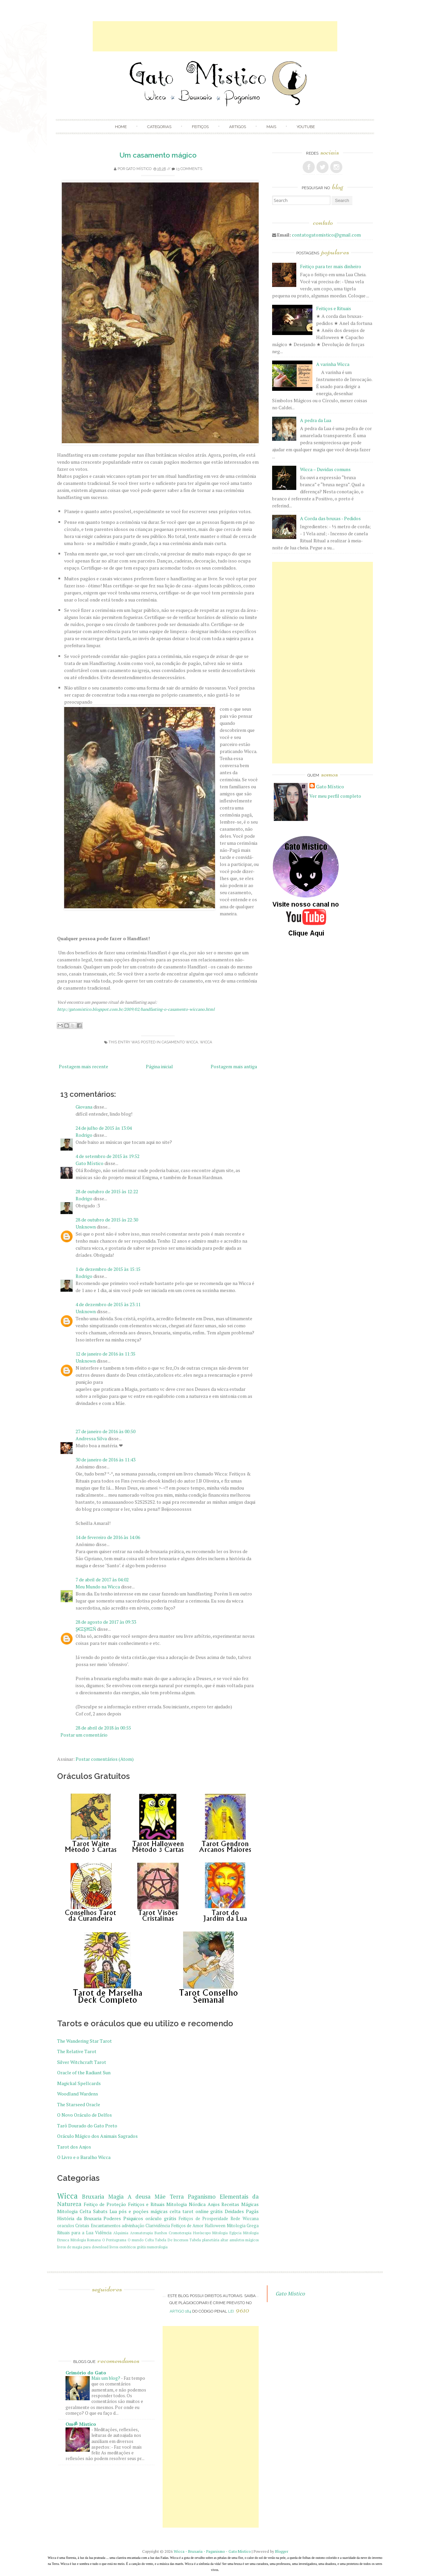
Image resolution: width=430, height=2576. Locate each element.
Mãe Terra (169, 2196)
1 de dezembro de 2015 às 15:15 (108, 1269)
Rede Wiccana (244, 2218)
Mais (271, 126)
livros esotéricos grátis (128, 2246)
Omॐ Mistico (81, 2424)
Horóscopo (202, 2232)
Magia (116, 2196)
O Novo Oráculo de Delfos (84, 2115)
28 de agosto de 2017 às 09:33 (106, 1622)
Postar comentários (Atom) (105, 1759)
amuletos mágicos (244, 2239)
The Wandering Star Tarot (84, 2041)
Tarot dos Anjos (74, 2147)
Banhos (161, 2232)
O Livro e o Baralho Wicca (84, 2157)
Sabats (100, 2211)
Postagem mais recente (83, 1066)
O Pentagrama (114, 2239)
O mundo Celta (141, 2239)
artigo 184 (180, 2311)
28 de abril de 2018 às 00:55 (103, 1728)
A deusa (139, 2196)
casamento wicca (180, 1042)
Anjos (214, 2204)
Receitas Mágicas (240, 2204)
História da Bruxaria (79, 2218)
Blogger (281, 2551)
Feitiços (200, 126)
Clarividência (157, 2226)
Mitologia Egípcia (227, 2232)
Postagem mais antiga (234, 1066)
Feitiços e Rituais (146, 2204)
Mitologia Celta (74, 2211)
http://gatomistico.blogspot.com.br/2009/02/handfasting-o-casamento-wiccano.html (136, 1009)
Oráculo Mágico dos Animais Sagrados (97, 2136)
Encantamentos (106, 2226)
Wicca (206, 1042)
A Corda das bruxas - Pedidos (330, 518)
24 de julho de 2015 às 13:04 (104, 1128)
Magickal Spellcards (79, 2083)
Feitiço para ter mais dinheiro (330, 266)
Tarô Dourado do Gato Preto (87, 2125)
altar (224, 2239)
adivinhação (133, 2226)
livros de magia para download (83, 2246)
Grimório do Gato (86, 2372)
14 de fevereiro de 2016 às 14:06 (108, 1537)
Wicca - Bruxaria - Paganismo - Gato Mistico (212, 2551)
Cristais (82, 2226)
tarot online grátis (202, 2211)
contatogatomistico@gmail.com (326, 235)
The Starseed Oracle (78, 2104)
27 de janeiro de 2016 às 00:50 (105, 1431)
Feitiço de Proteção (105, 2204)
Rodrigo (84, 1135)
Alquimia (120, 2232)
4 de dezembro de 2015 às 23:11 (108, 1304)
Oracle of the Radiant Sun (84, 2072)
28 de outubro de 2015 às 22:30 (107, 1219)
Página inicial (159, 1066)
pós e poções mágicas (143, 2211)
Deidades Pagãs (242, 2211)
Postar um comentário (84, 1735)
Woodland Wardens (77, 2093)
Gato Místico (139, 169)
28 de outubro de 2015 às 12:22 (107, 1191)
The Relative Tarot (76, 2051)
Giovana (84, 1107)
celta (175, 2211)
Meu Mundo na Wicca (98, 1586)
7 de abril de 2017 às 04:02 (102, 1579)
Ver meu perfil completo (335, 796)
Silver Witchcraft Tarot (81, 2062)
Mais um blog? (106, 2378)
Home (121, 126)
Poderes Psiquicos (123, 2218)
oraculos (65, 2226)
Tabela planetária (204, 2239)
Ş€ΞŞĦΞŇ (86, 1629)
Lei (238, 2311)
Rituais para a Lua (75, 2233)
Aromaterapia (141, 2232)
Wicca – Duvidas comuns (325, 469)
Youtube (306, 126)
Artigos (237, 126)
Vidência (103, 2233)
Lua (113, 2211)
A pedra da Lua (315, 420)
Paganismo (202, 2196)
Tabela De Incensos (171, 2239)
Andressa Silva (91, 1438)
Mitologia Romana (86, 2239)
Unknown (86, 1226)
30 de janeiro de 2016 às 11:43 (105, 1459)
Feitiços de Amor (187, 2226)
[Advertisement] (215, 36)
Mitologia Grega (243, 2226)
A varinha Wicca (332, 364)
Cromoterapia (180, 2232)
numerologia (157, 2246)
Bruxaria (93, 2196)
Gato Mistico (290, 2293)
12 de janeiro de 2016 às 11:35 (105, 1354)
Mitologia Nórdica (186, 2204)
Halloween (215, 2226)
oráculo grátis (160, 2218)
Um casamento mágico (158, 155)
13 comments (189, 169)
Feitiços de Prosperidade (203, 2218)
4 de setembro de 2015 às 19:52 (107, 1156)
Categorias (159, 126)
